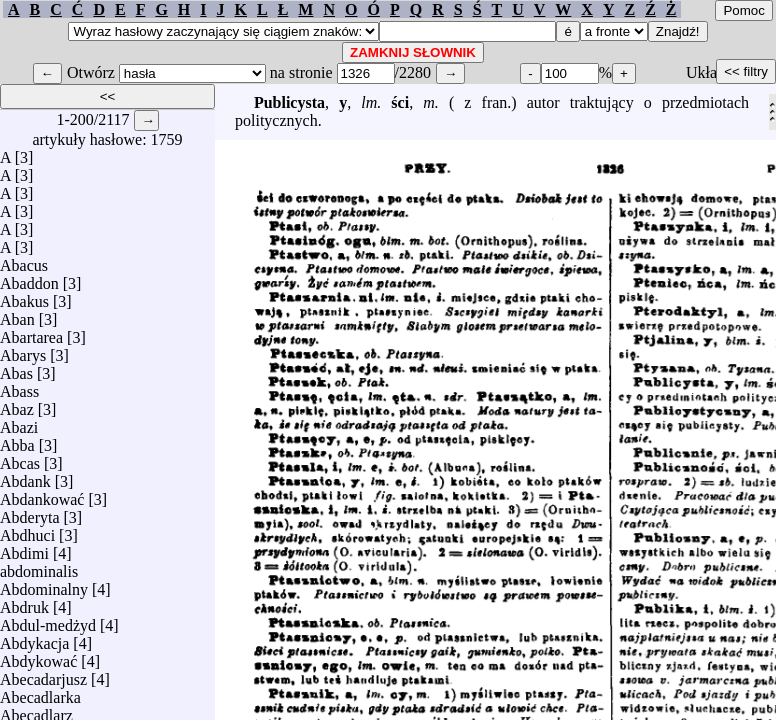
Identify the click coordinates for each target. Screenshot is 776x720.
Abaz (17, 404)
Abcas (20, 458)
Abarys (23, 350)
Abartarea (31, 332)
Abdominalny (44, 584)
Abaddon (29, 278)
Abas (16, 368)
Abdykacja (34, 638)
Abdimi (24, 548)
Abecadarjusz (43, 674)
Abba (17, 440)
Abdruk (24, 602)
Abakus (24, 296)
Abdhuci (27, 530)
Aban (17, 314)
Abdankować (42, 494)
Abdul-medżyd (48, 620)
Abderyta (30, 512)
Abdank (25, 476)
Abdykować (38, 656)
